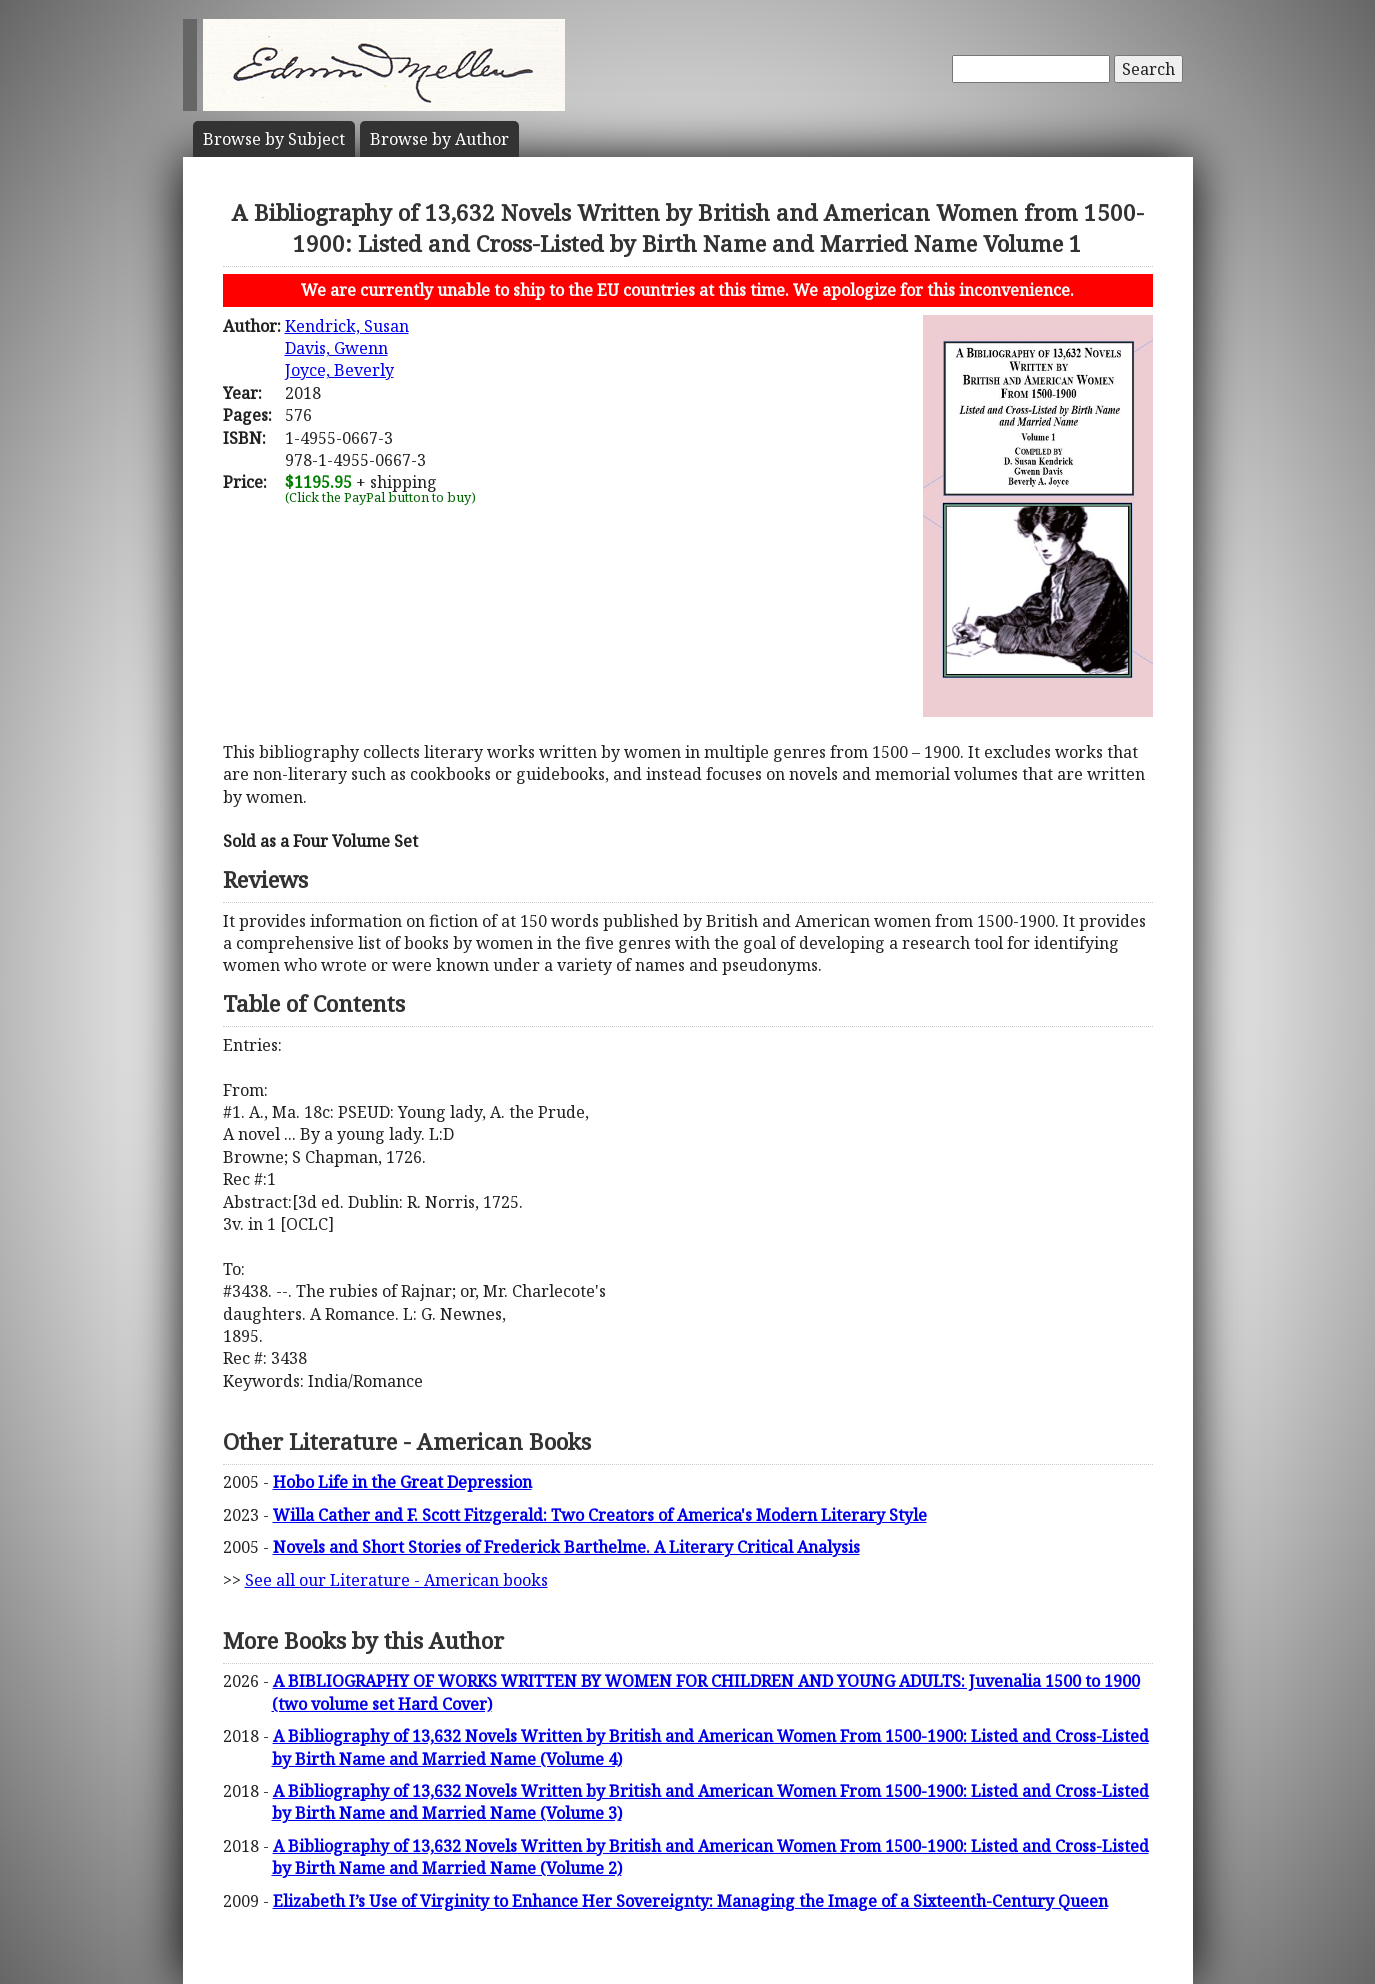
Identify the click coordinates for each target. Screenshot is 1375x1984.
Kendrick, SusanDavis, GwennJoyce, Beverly (347, 348)
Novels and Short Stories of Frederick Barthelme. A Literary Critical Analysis (566, 1547)
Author (439, 139)
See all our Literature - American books (396, 1580)
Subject (274, 139)
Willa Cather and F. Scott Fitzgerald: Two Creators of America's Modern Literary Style (600, 1515)
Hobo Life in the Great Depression (402, 1482)
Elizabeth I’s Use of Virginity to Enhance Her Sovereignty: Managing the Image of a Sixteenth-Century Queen (690, 1901)
